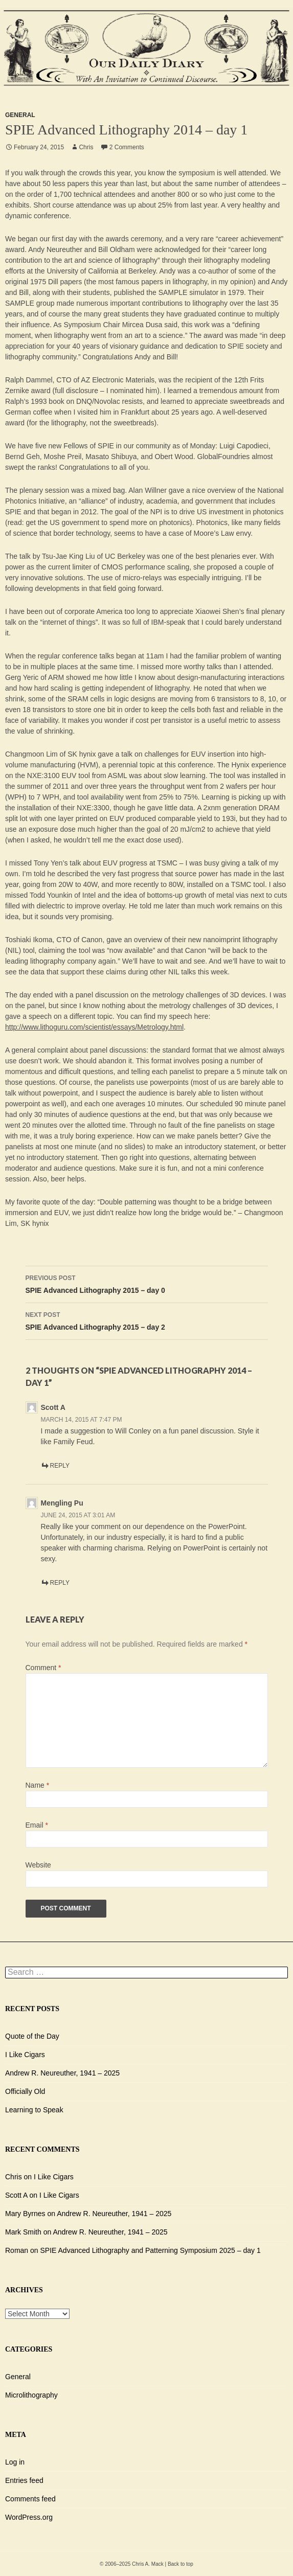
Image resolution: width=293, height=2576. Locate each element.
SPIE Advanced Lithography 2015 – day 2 (147, 1320)
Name (38, 1785)
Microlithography (31, 2395)
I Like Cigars (25, 2054)
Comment (43, 1667)
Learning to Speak (34, 2110)
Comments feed (30, 2499)
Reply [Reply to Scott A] (60, 1465)
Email (37, 1825)
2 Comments (126, 147)
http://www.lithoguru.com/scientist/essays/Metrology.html (94, 1027)
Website (38, 1865)
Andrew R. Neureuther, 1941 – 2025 (62, 2073)
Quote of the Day (32, 2036)
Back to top (180, 2564)
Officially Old (25, 2091)
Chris (86, 147)
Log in (15, 2462)
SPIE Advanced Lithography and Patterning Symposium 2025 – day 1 (150, 2250)
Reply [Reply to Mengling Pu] (60, 1582)
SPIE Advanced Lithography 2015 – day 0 (147, 1283)
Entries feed (24, 2480)
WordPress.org (29, 2517)
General (20, 115)
